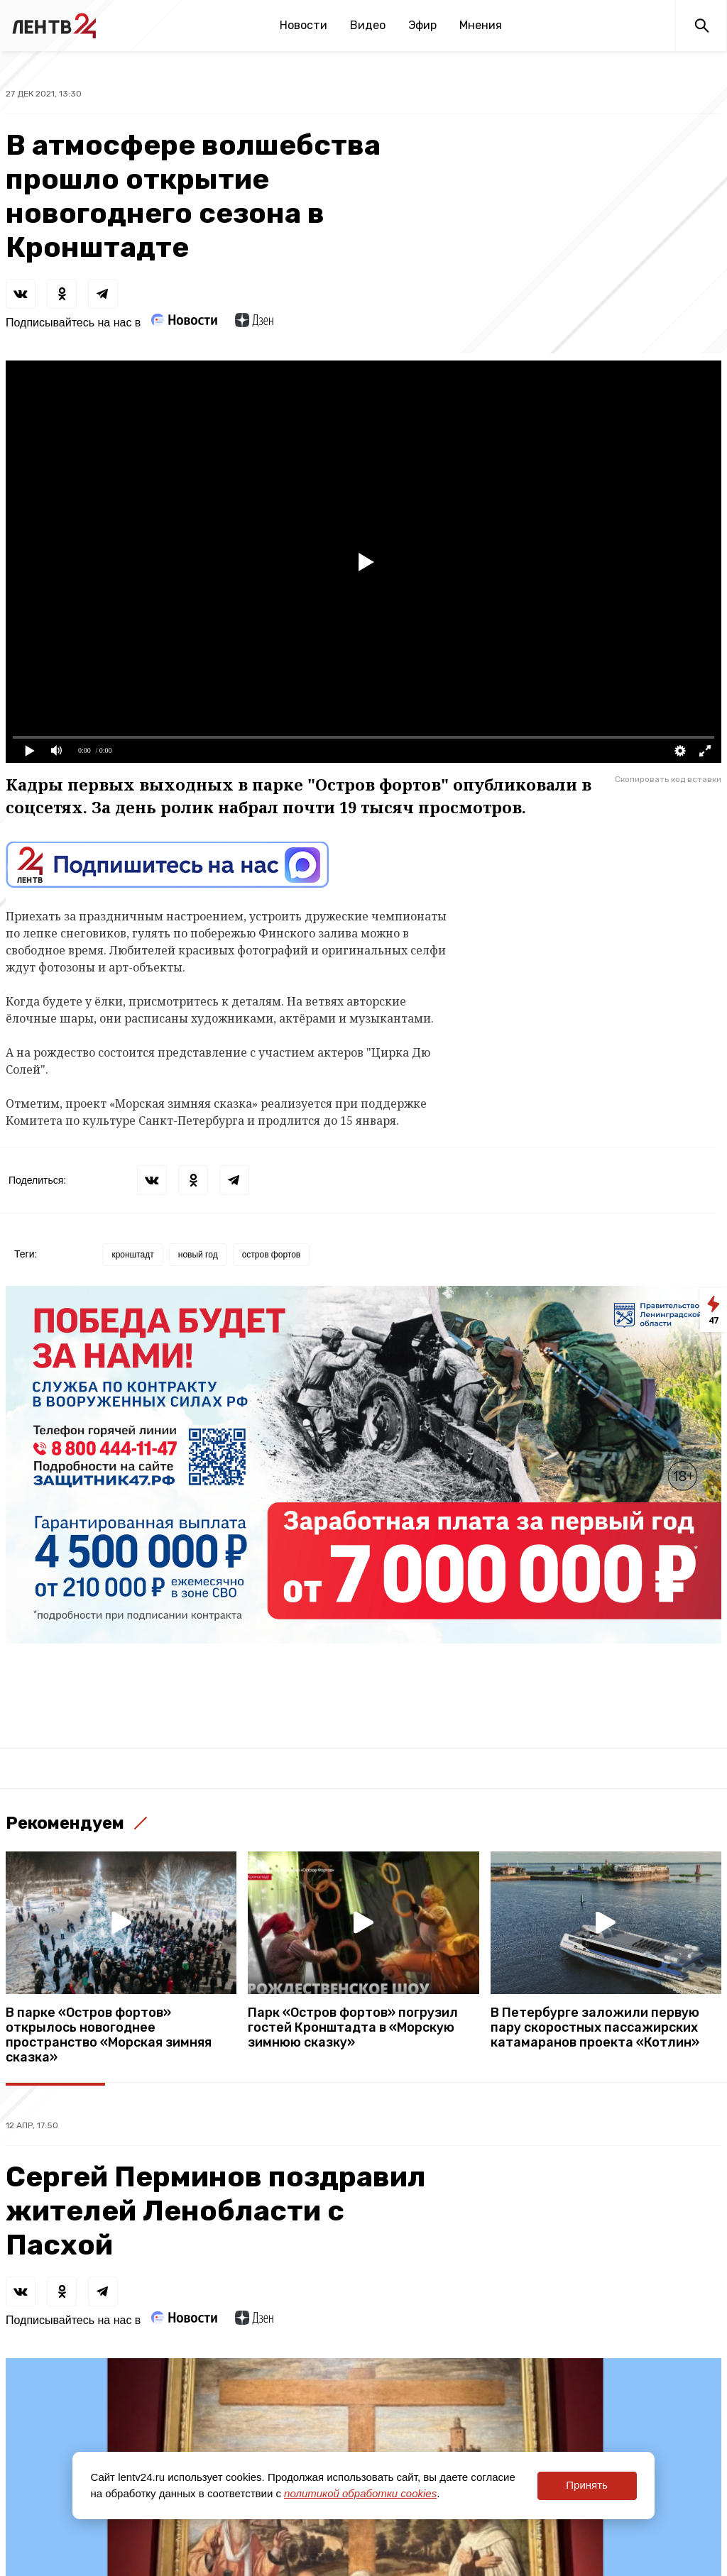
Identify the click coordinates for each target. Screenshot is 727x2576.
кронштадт (132, 1255)
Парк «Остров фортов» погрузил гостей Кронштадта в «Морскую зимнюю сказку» (353, 2027)
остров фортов (271, 1255)
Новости (303, 25)
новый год (198, 1255)
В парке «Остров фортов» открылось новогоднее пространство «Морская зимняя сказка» (109, 2035)
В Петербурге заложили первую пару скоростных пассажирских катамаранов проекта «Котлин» (595, 2027)
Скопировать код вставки (668, 779)
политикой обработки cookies (360, 2493)
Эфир (422, 25)
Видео (368, 25)
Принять (587, 2485)
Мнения (480, 25)
